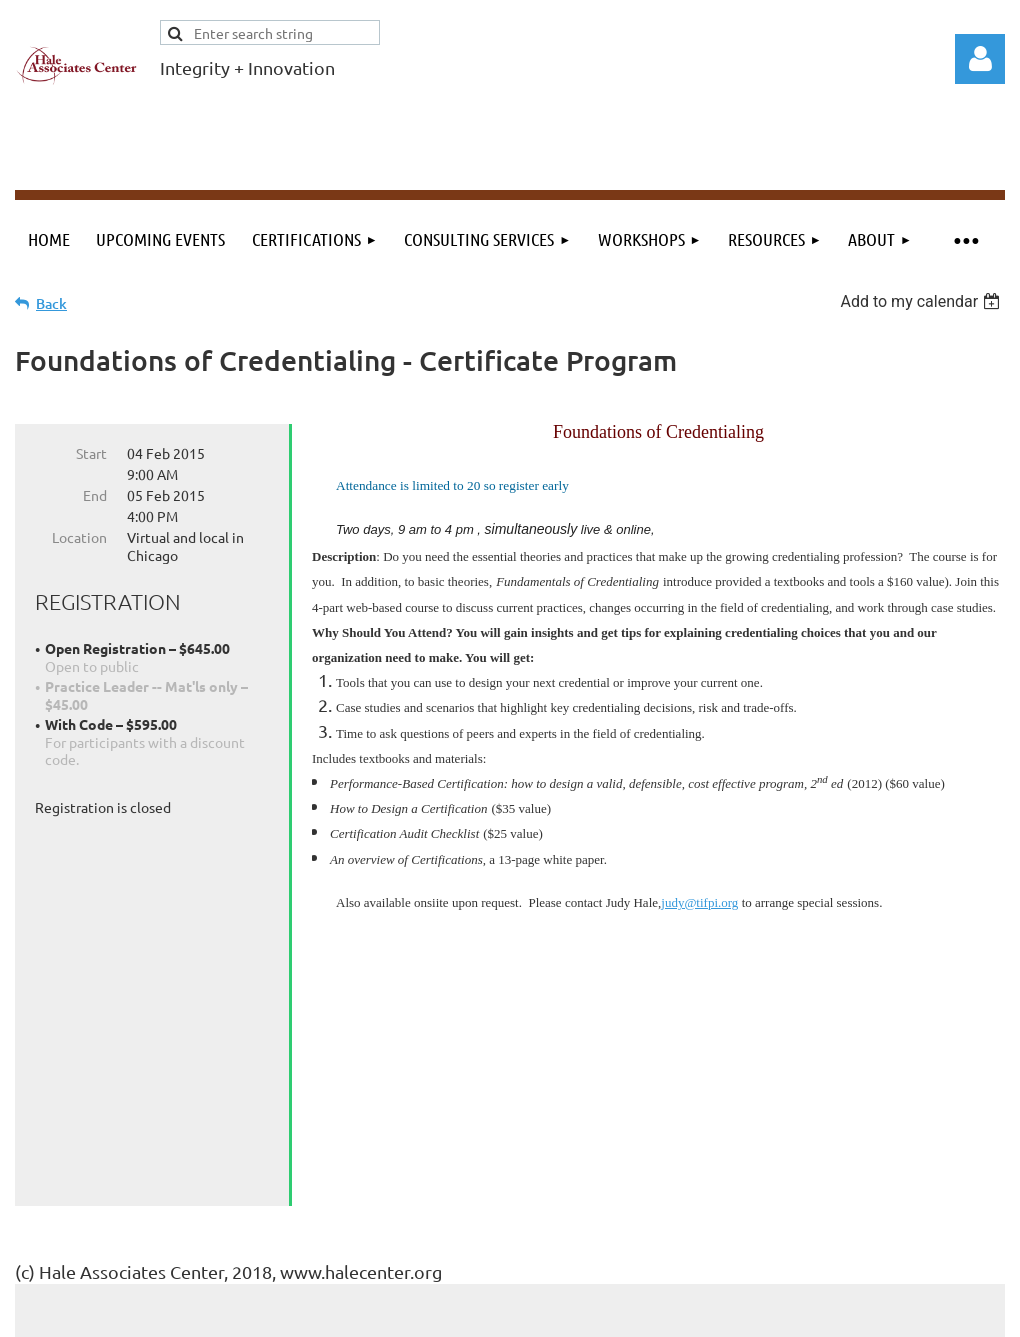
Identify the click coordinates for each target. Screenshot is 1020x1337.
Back (51, 303)
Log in (980, 59)
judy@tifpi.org (699, 902)
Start (91, 453)
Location (79, 537)
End (95, 495)
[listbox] (922, 301)
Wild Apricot (766, 1312)
